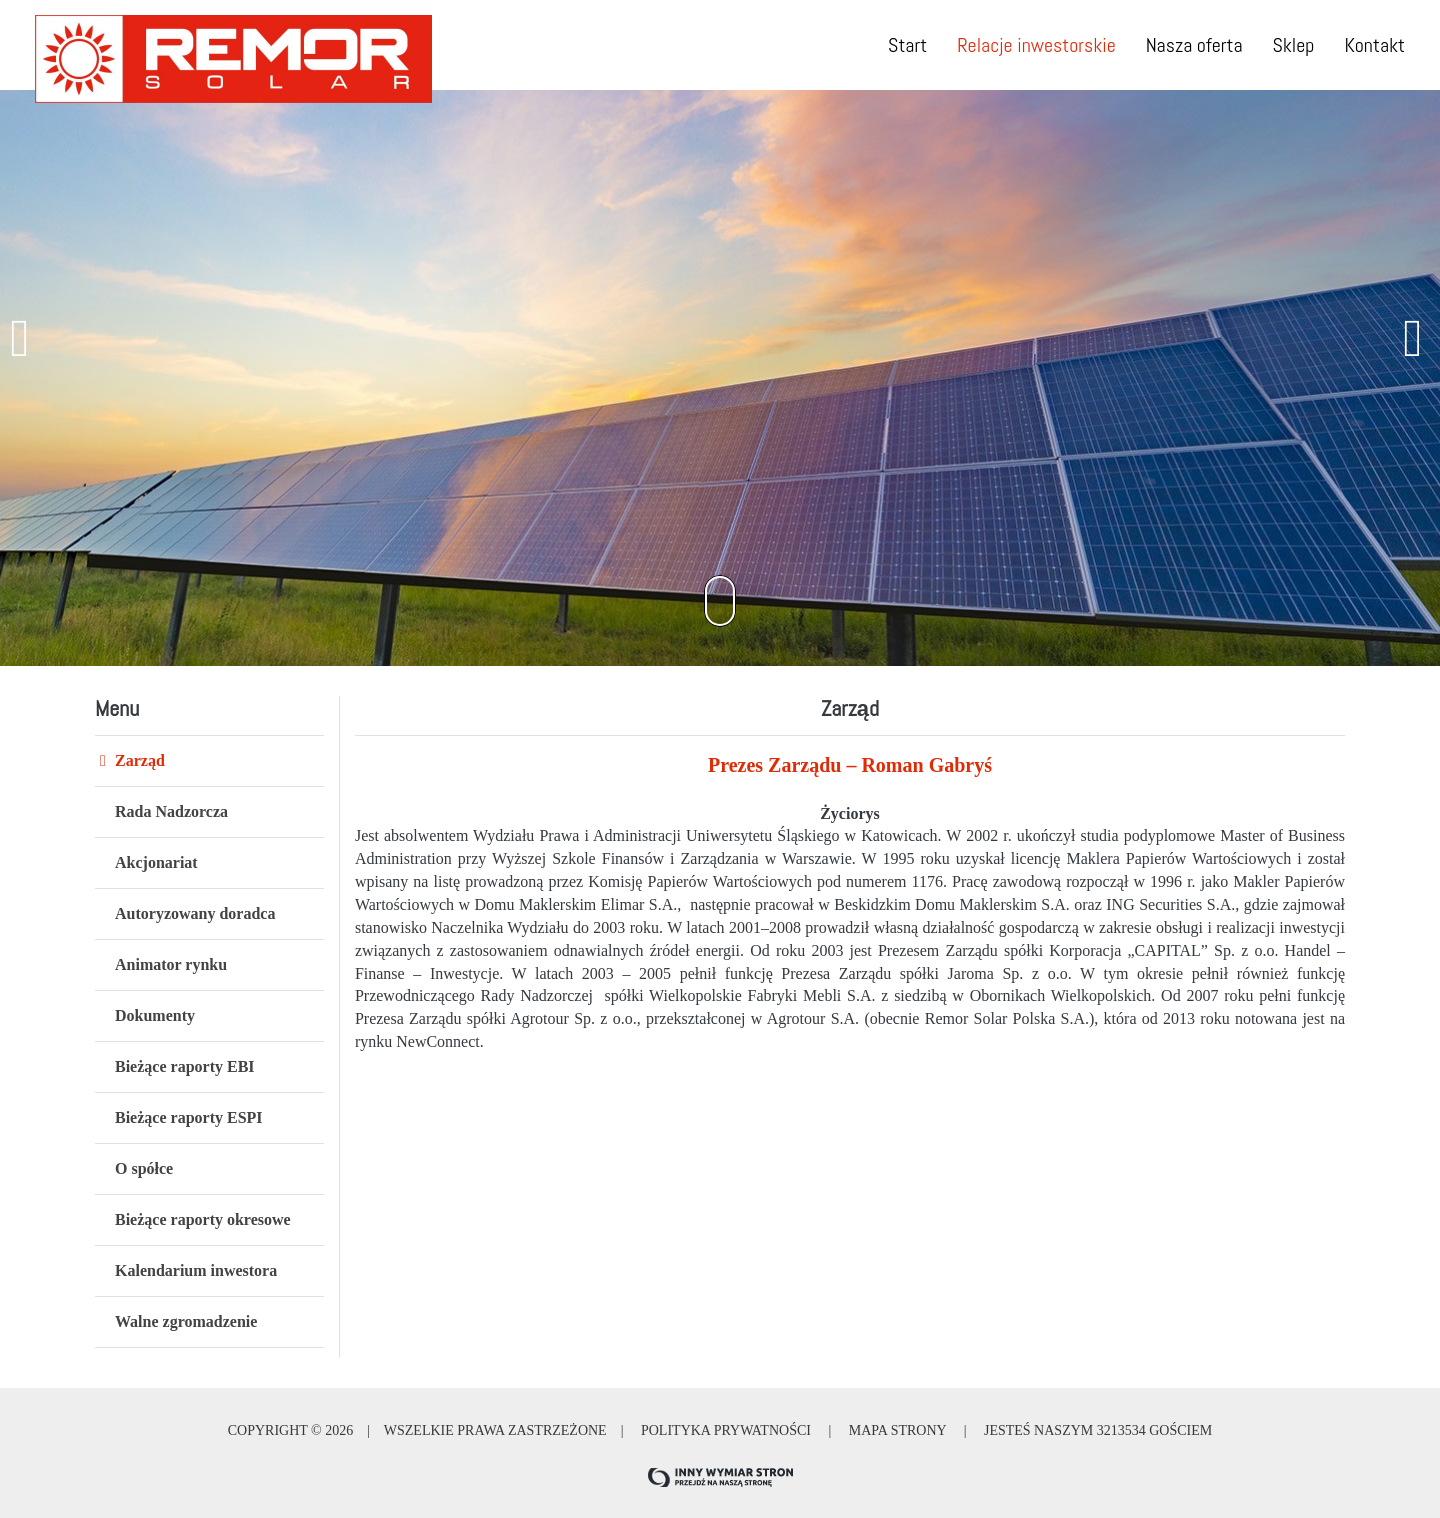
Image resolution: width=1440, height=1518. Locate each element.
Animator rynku (171, 964)
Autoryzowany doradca (195, 913)
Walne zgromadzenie (186, 1321)
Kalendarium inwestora (196, 1270)
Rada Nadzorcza (171, 811)
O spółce (144, 1168)
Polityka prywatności (725, 1430)
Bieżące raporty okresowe (203, 1219)
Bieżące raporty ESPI (189, 1117)
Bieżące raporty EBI (185, 1066)
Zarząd (140, 760)
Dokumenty (155, 1015)
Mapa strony (897, 1430)
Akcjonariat (156, 862)
